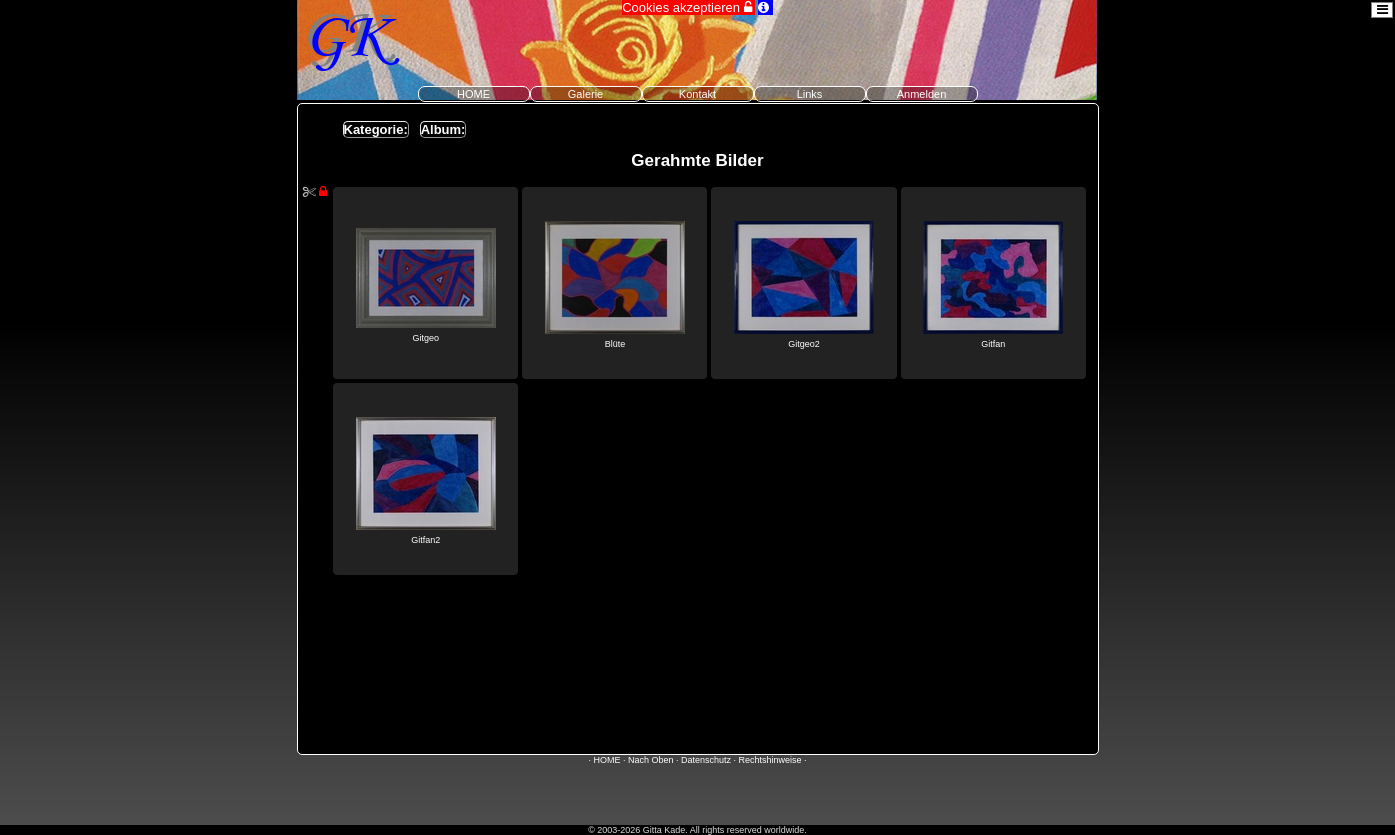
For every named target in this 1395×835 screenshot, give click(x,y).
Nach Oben (651, 760)
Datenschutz (706, 760)
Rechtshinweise (770, 760)
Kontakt (697, 94)
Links (810, 94)
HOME (473, 94)
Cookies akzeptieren (688, 7)
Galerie (585, 94)
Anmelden (922, 94)
